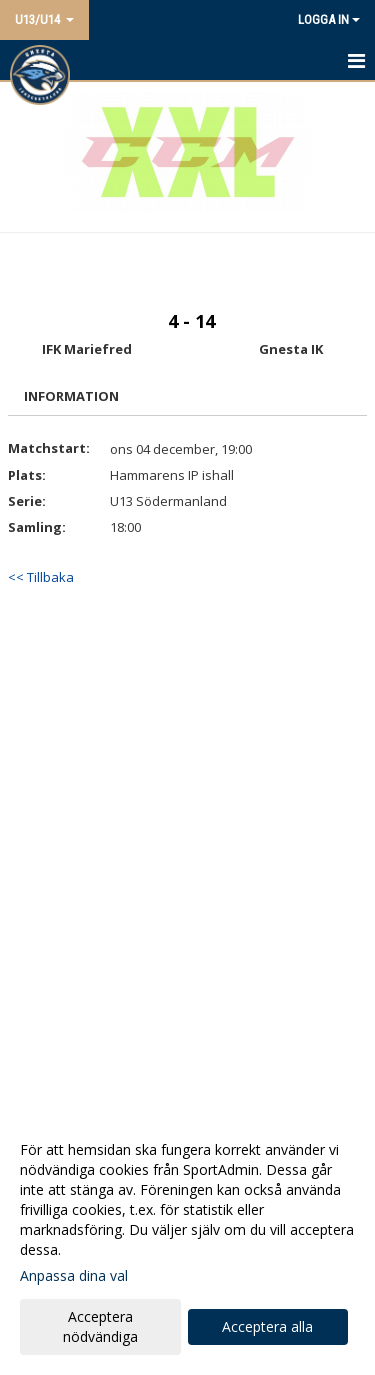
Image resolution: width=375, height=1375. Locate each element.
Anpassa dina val (74, 1276)
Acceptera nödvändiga (100, 1326)
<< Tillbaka (41, 577)
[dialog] (187, 1242)
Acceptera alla (267, 1326)
